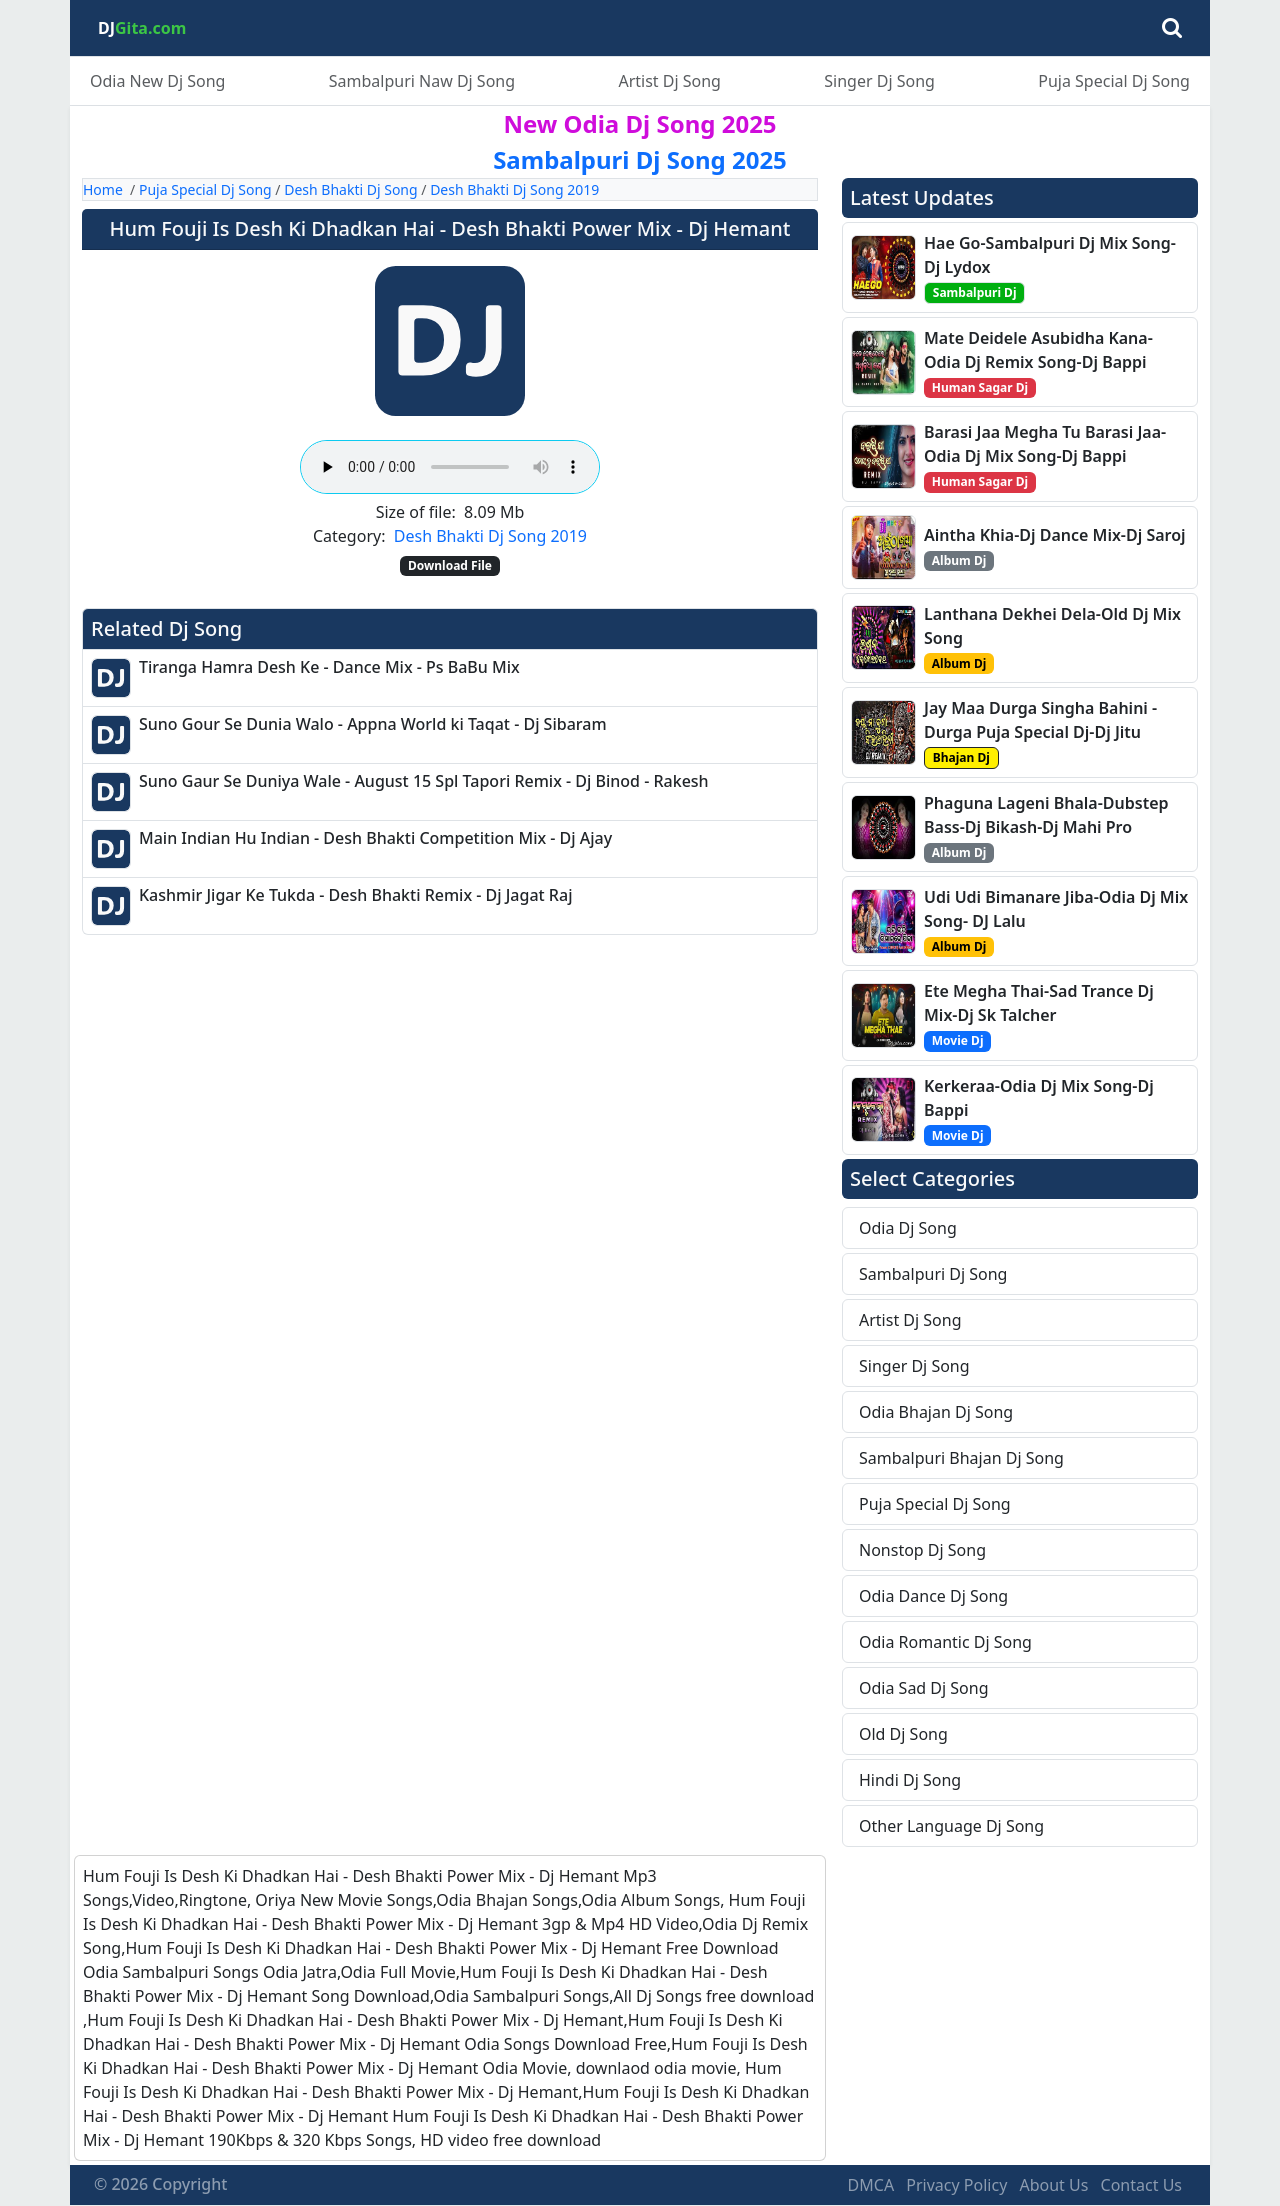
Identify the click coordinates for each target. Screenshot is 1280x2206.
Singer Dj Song (879, 81)
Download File (450, 565)
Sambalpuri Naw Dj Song (422, 81)
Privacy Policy (956, 2185)
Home (103, 189)
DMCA (871, 2185)
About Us (1053, 2185)
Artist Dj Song (669, 81)
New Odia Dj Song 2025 (639, 123)
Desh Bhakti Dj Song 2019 (514, 189)
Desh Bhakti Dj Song (350, 189)
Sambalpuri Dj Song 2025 (640, 159)
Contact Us (1141, 2185)
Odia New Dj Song (157, 81)
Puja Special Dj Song (1114, 81)
